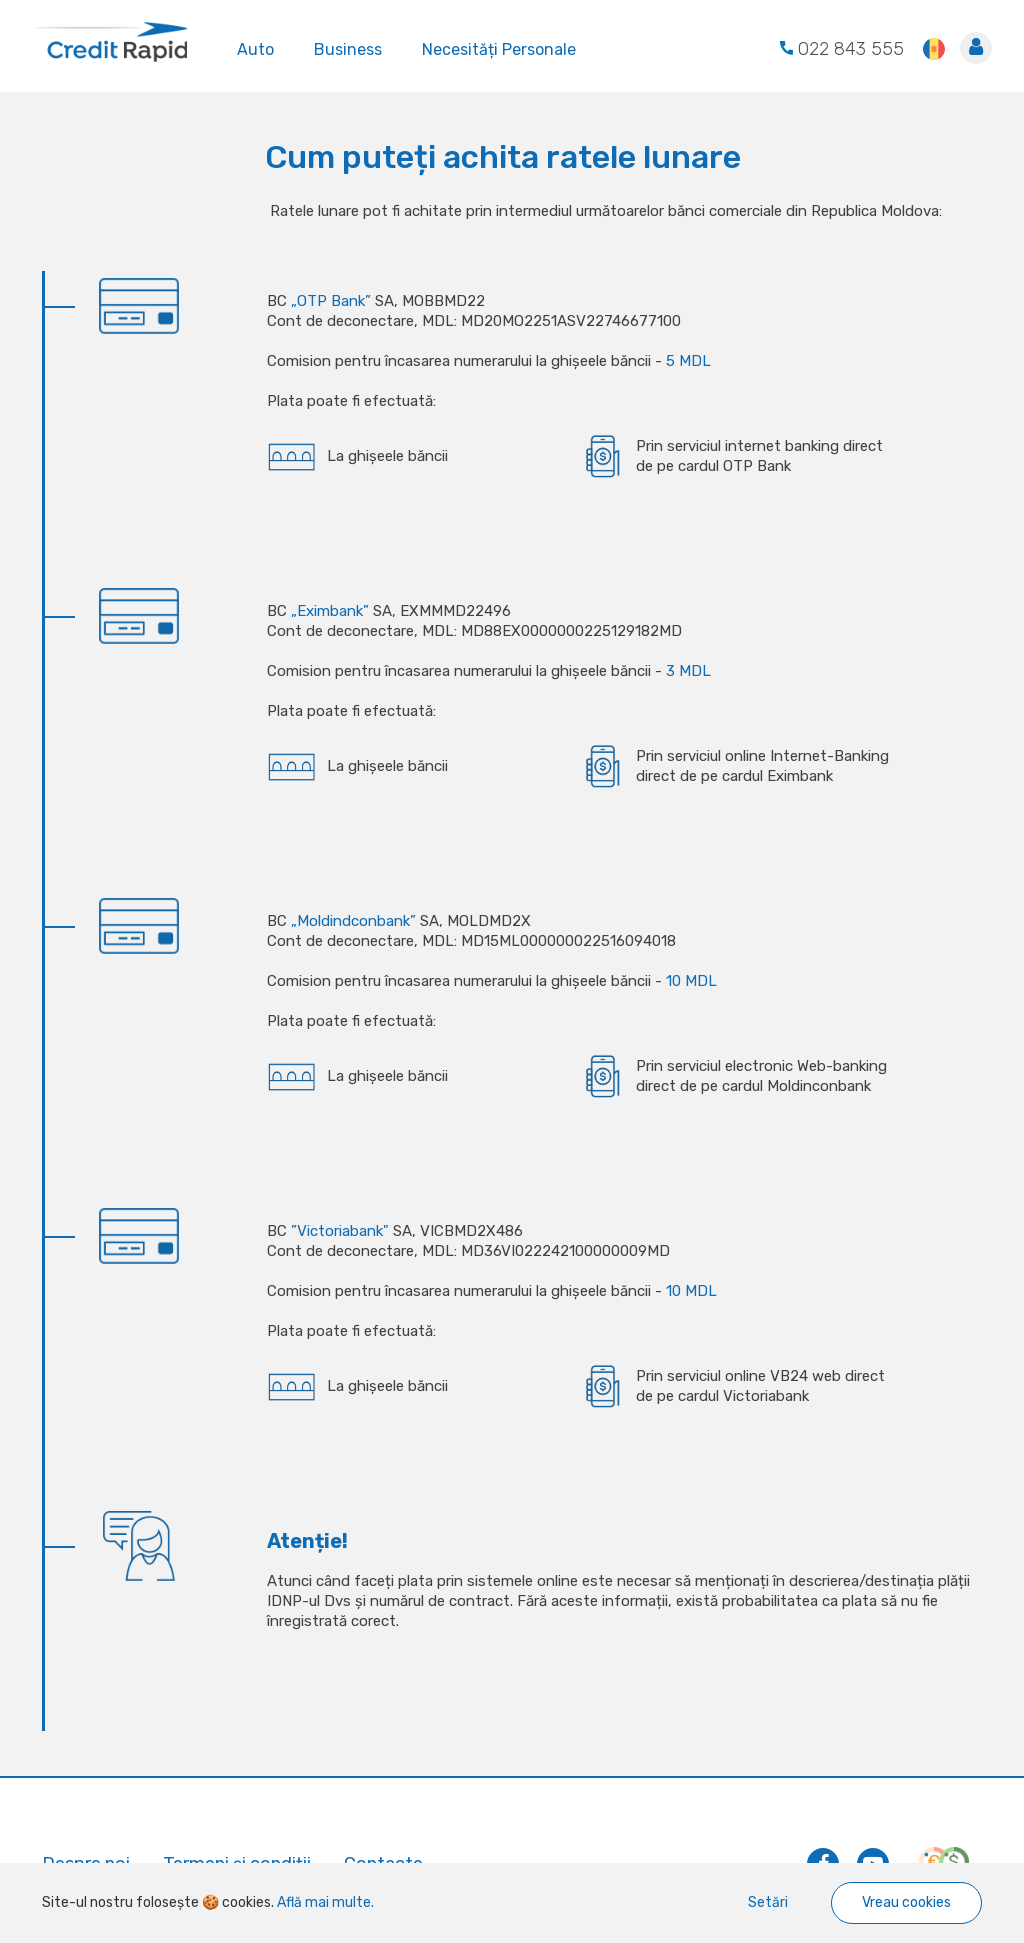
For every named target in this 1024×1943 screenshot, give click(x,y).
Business (348, 48)
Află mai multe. (324, 1902)
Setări (768, 1902)
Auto (255, 48)
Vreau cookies (906, 1902)
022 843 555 (842, 49)
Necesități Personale (499, 48)
